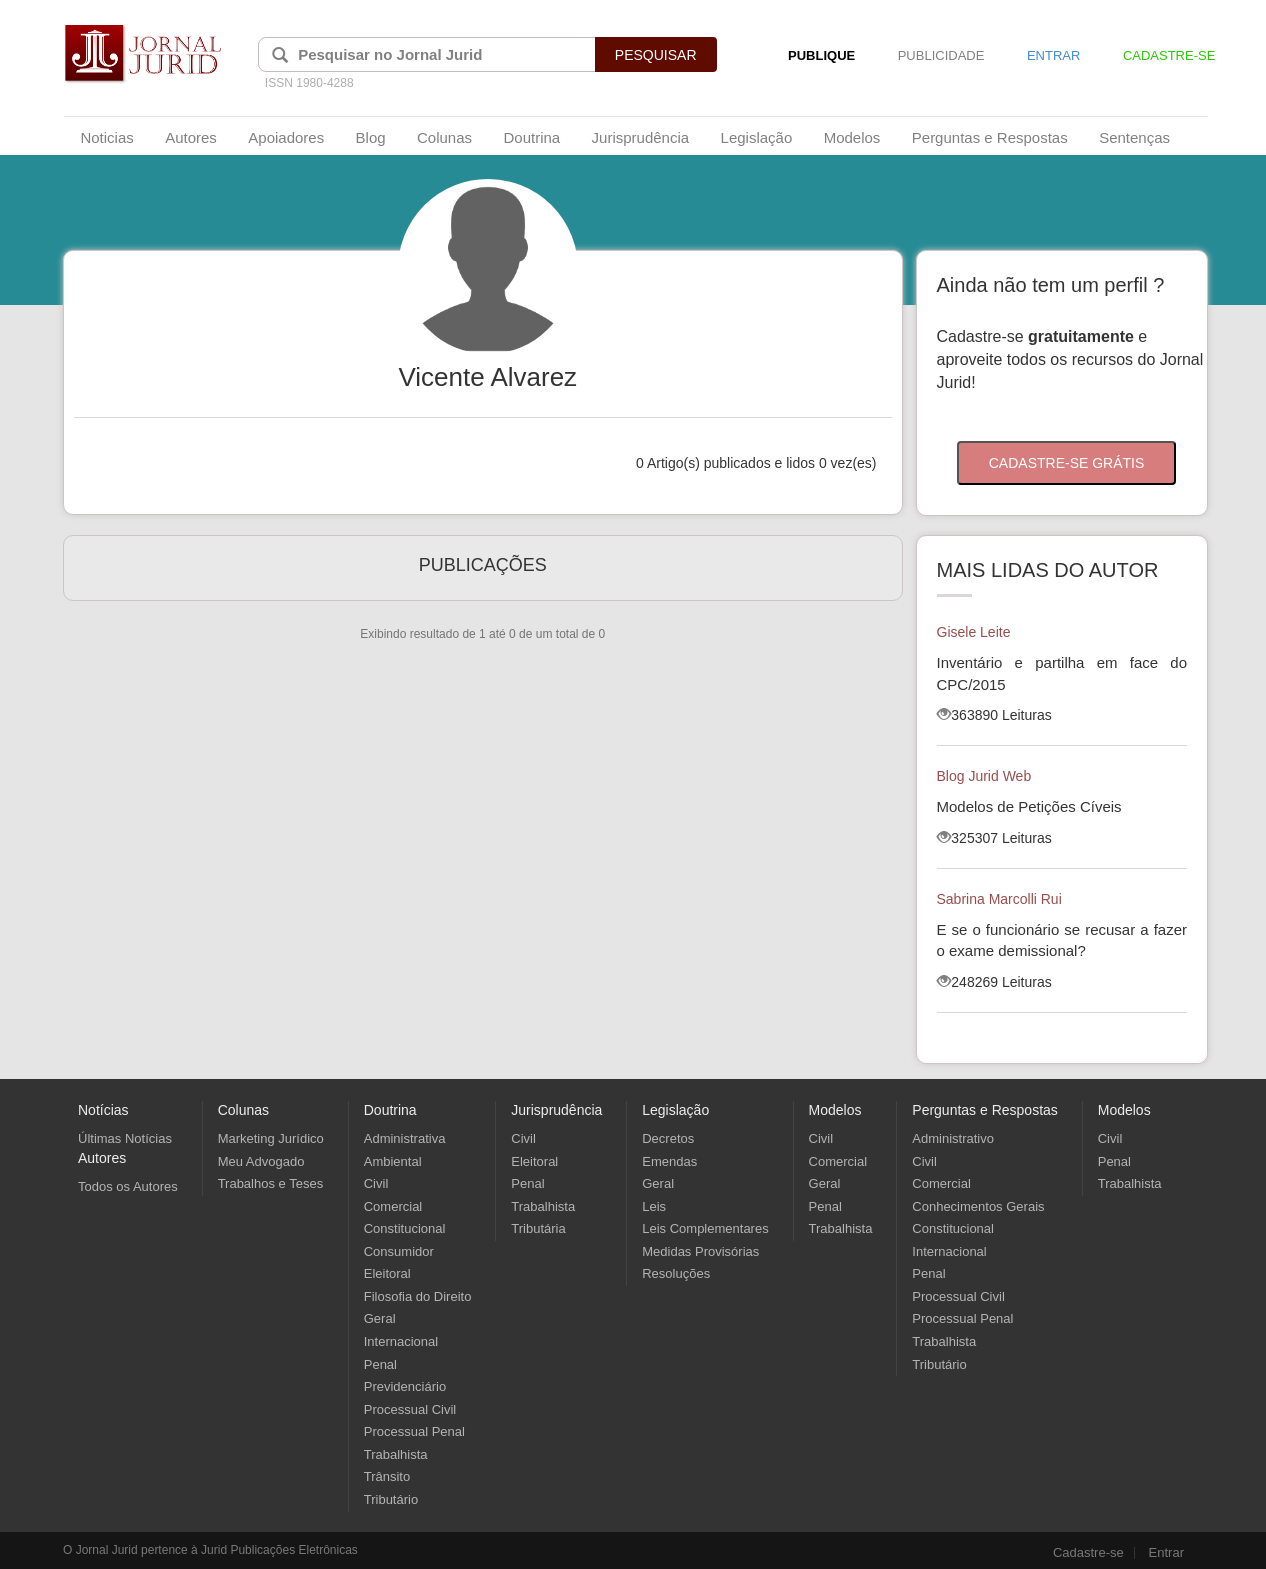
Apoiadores (286, 137)
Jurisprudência (641, 137)
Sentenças (1134, 137)
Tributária (538, 1228)
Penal (380, 1364)
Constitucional (405, 1228)
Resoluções (676, 1273)
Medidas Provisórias (700, 1251)
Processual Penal (414, 1431)
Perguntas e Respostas (990, 137)
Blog (371, 137)
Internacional (401, 1341)
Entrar (1166, 1553)
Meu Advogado (261, 1161)
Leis (654, 1206)
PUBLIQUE (821, 55)
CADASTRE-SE (1169, 55)
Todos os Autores (128, 1186)
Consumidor (399, 1251)
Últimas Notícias (125, 1138)
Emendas (669, 1161)
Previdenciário (405, 1386)
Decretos (668, 1138)
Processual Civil (410, 1409)
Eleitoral (387, 1273)
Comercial (393, 1206)
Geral (380, 1318)
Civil (376, 1183)
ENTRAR (1053, 55)
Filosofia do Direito (418, 1296)
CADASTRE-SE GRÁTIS (1067, 463)
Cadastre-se (1088, 1553)
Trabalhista (396, 1454)
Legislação (757, 137)
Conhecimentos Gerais (978, 1206)
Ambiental (393, 1161)
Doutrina (531, 137)
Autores (191, 137)
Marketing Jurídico (271, 1138)
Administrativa (405, 1138)
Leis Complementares (705, 1228)
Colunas (444, 137)
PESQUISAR (656, 55)
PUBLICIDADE (941, 55)
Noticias (106, 137)
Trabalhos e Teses (271, 1183)
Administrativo (953, 1138)
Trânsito (387, 1476)
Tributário (391, 1499)
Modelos (852, 137)
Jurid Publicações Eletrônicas (279, 1550)
